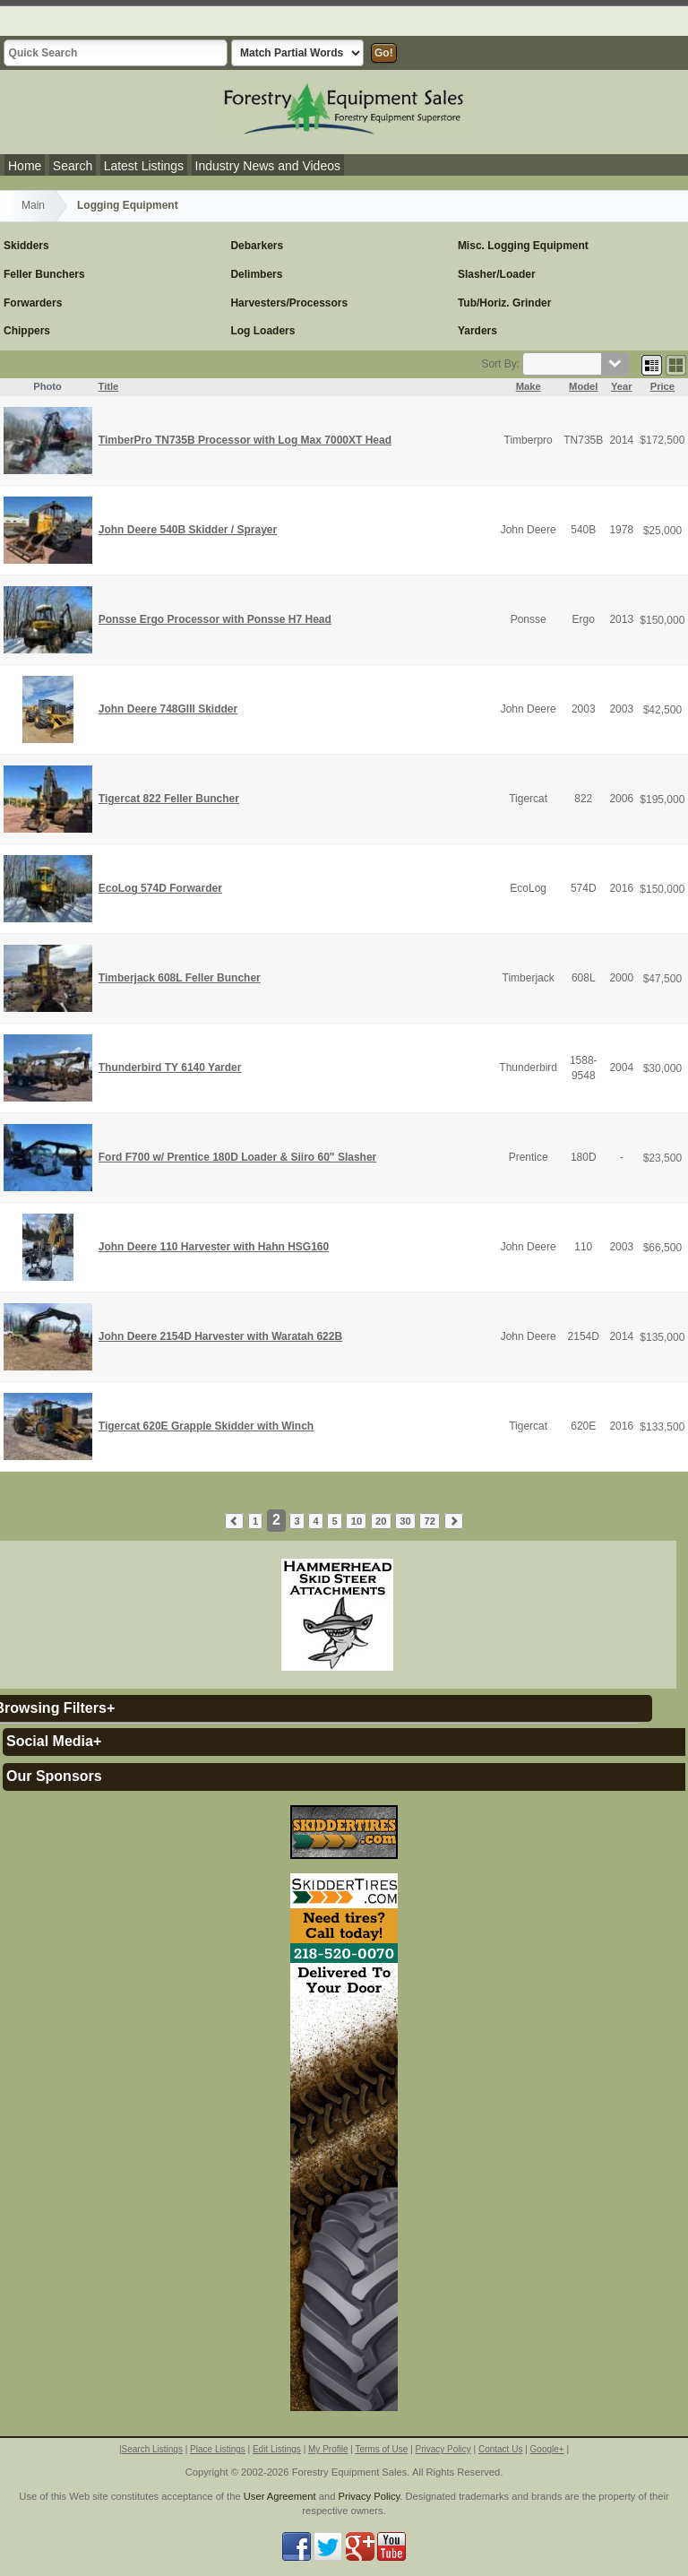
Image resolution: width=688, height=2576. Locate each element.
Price (662, 386)
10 (356, 1521)
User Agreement (280, 2496)
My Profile (328, 2449)
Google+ (547, 2449)
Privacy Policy (443, 2449)
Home (24, 166)
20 (380, 1521)
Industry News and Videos (267, 166)
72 (430, 1521)
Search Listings (152, 2449)
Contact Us (500, 2449)
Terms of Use (381, 2449)
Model (583, 386)
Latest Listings (144, 166)
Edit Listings (277, 2449)
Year (621, 386)
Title (109, 386)
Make (528, 386)
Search (72, 166)
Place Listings (217, 2449)
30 (405, 1521)
